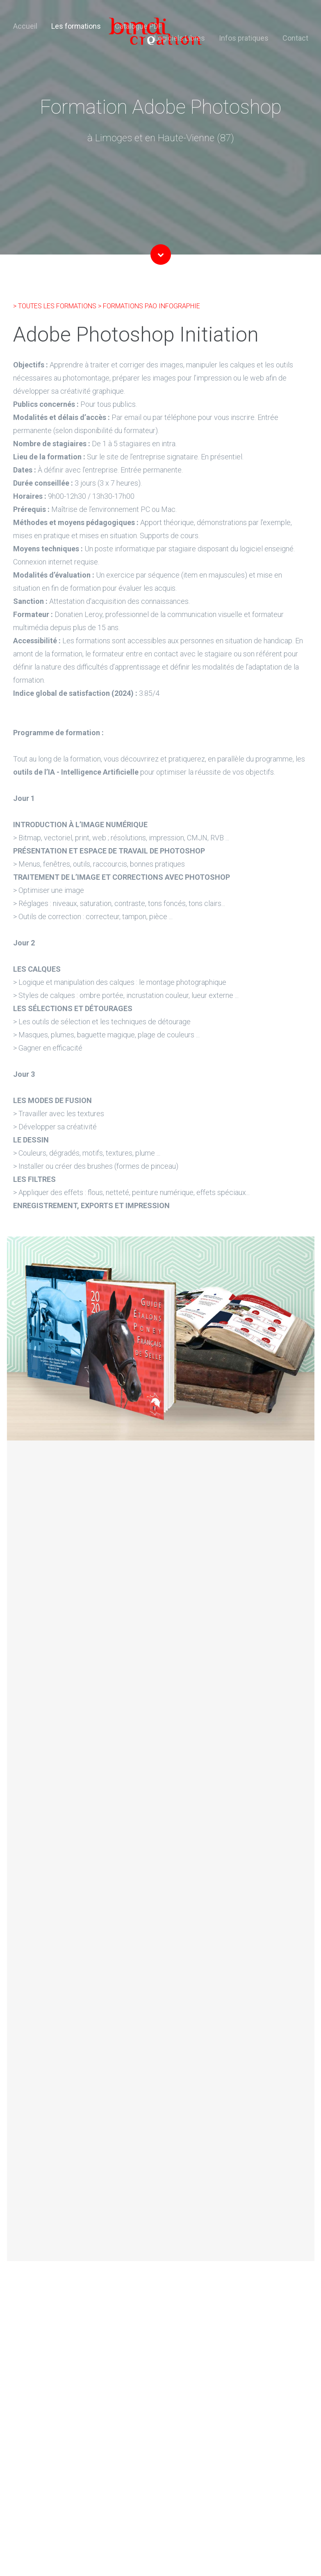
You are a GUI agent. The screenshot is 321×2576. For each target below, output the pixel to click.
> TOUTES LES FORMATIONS (55, 306)
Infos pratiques (244, 38)
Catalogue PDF (138, 26)
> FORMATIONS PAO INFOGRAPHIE (149, 306)
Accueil (25, 26)
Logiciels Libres (179, 38)
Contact (295, 38)
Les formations (76, 26)
